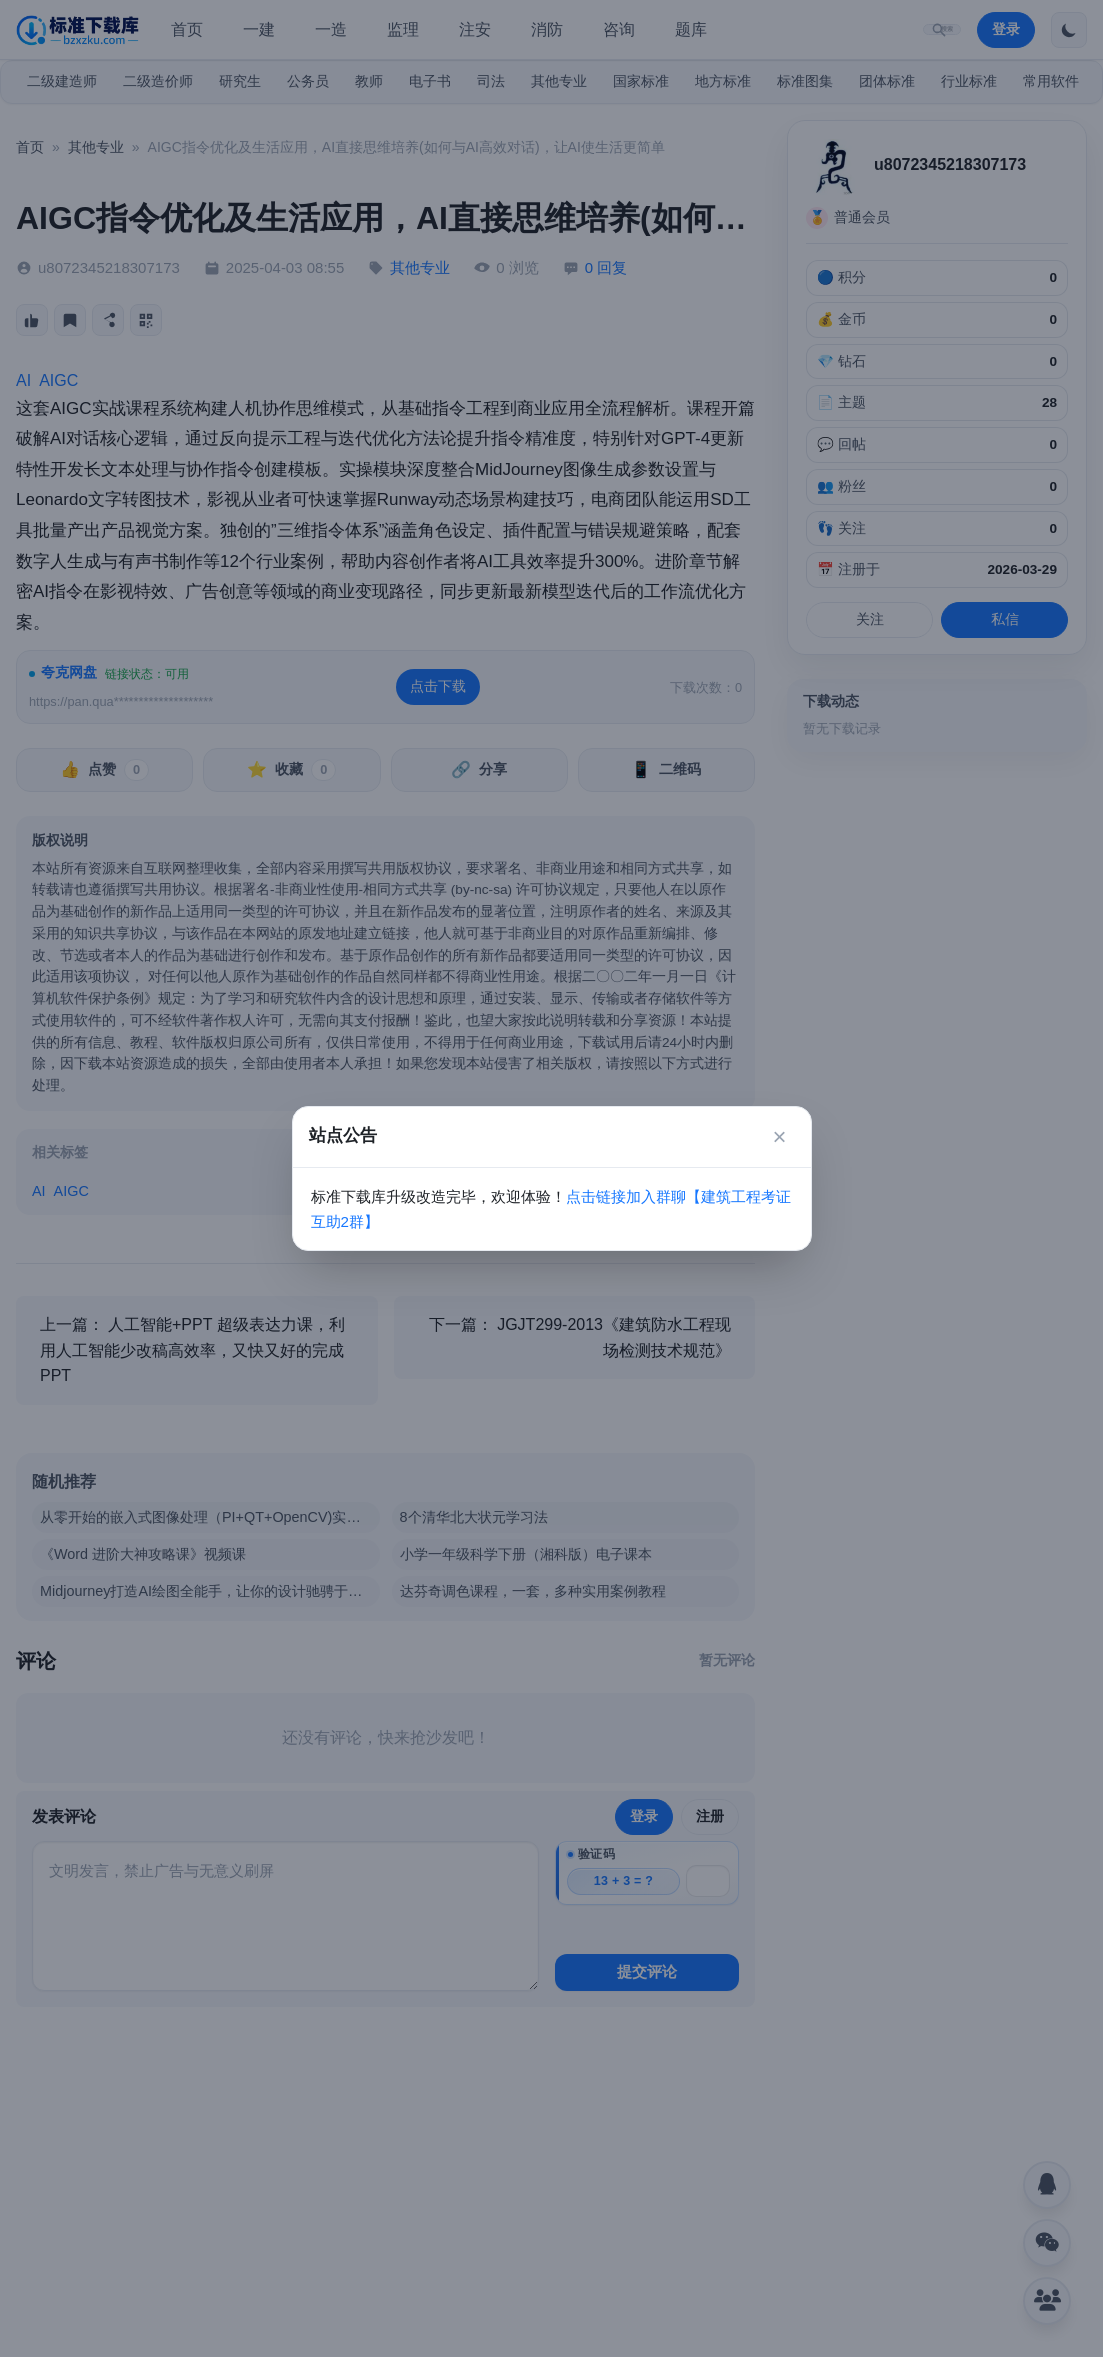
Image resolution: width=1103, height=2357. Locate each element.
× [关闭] (779, 1136)
